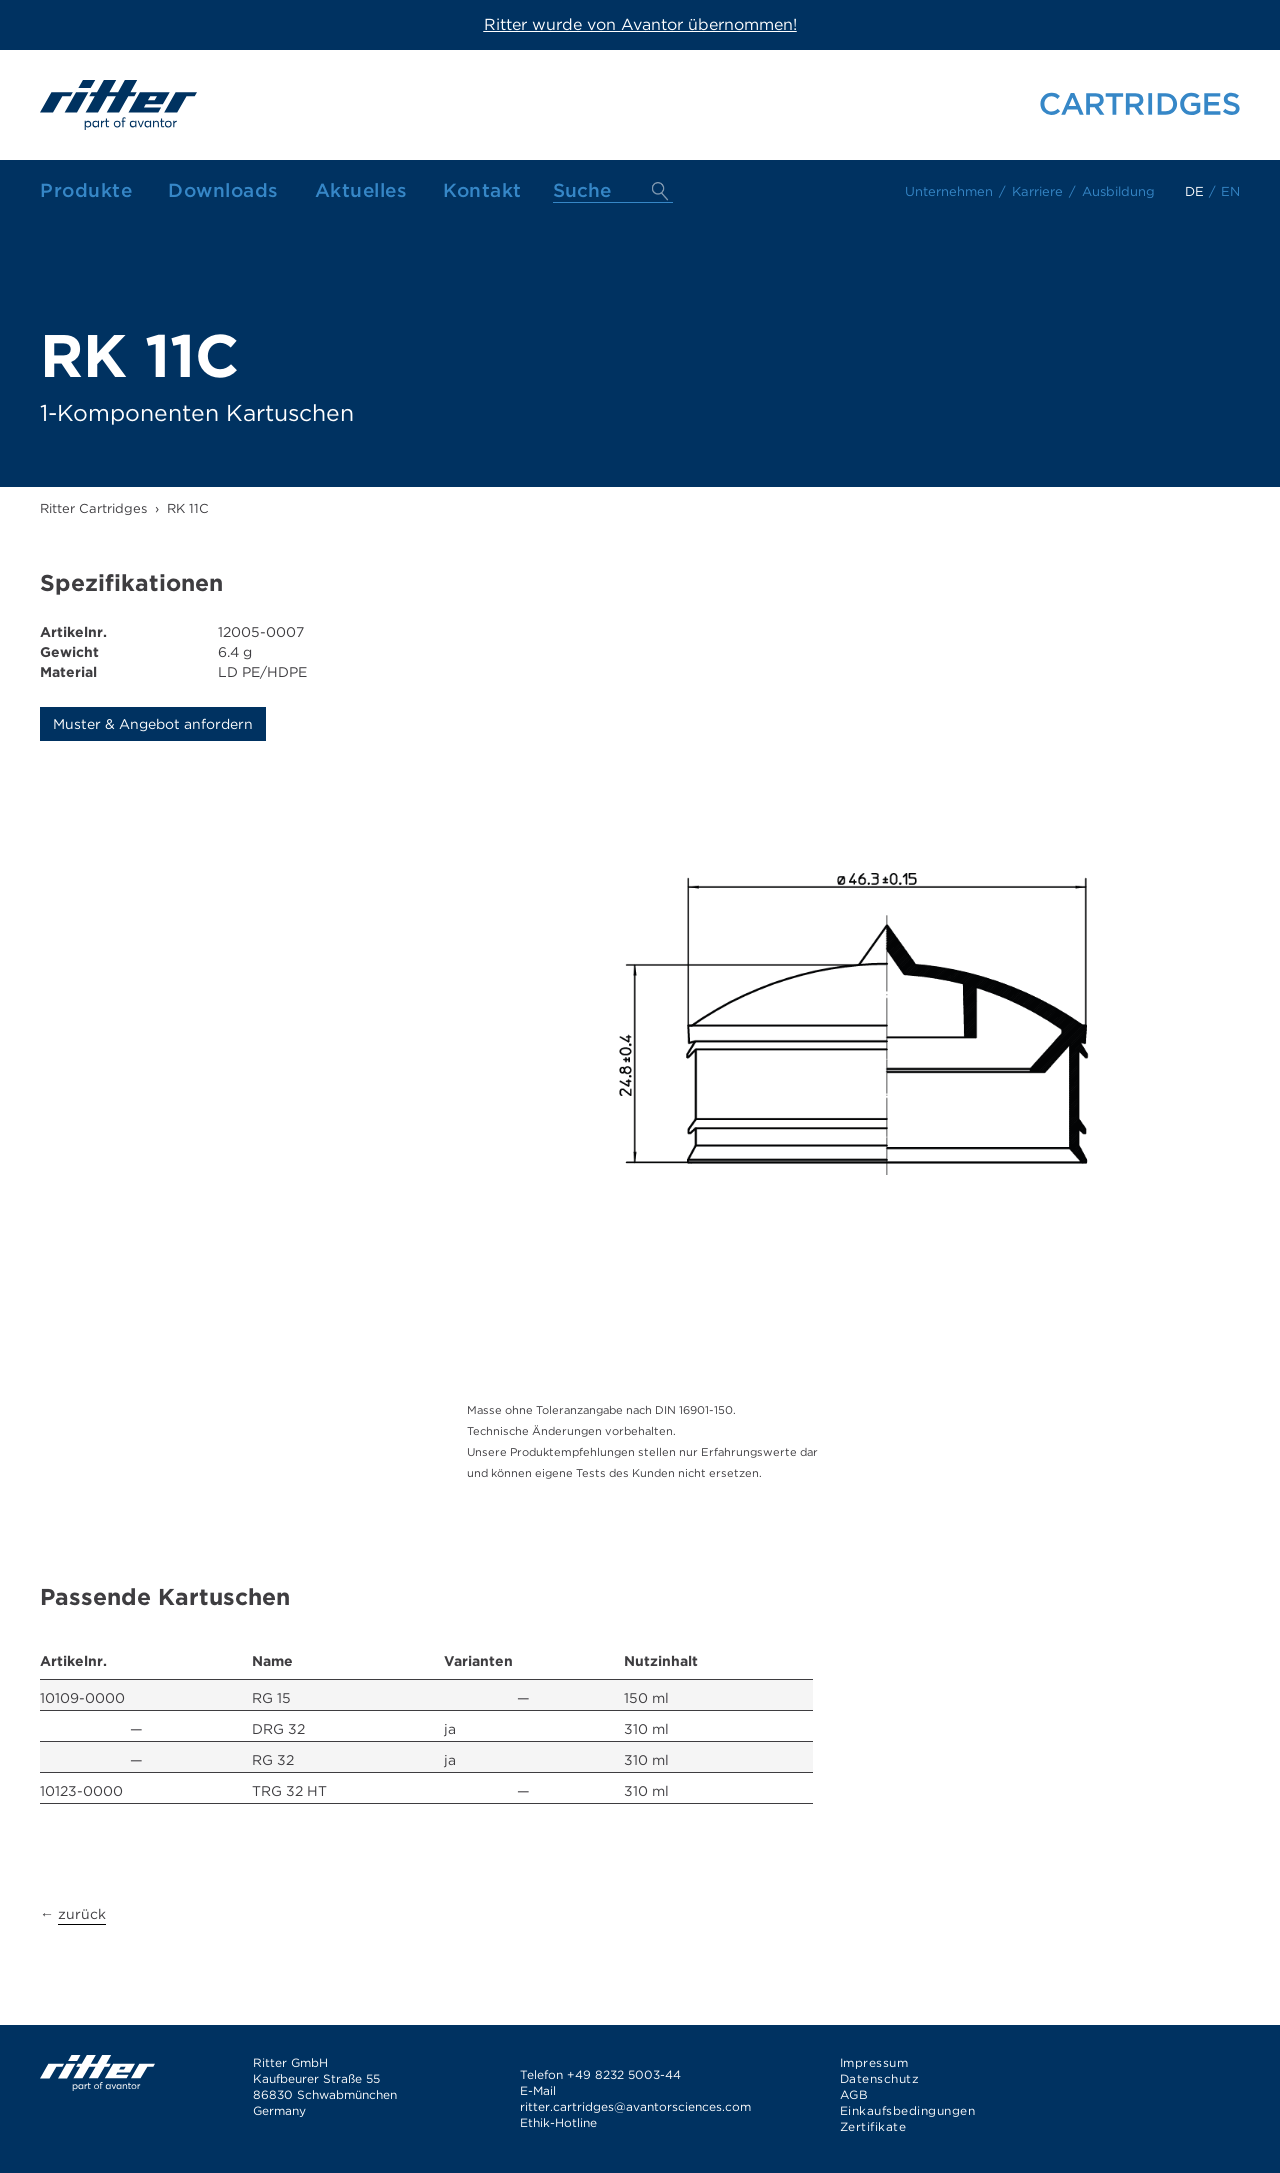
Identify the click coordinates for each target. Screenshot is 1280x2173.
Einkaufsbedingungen (908, 2110)
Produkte (86, 190)
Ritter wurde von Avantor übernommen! (640, 24)
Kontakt (482, 190)
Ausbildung (1118, 191)
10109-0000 (82, 1698)
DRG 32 (278, 1729)
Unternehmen (949, 191)
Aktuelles (361, 190)
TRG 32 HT (289, 1791)
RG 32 (273, 1760)
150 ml (646, 1698)
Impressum (874, 2062)
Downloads (223, 190)
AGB (854, 2094)
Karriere (1037, 191)
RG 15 (271, 1698)
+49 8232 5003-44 (624, 2074)
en (1230, 191)
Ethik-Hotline (558, 2122)
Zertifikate (873, 2126)
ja (450, 1729)
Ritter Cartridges (93, 508)
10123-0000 (81, 1791)
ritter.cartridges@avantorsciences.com (635, 2106)
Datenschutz (880, 2078)
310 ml (646, 1729)
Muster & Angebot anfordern (153, 724)
